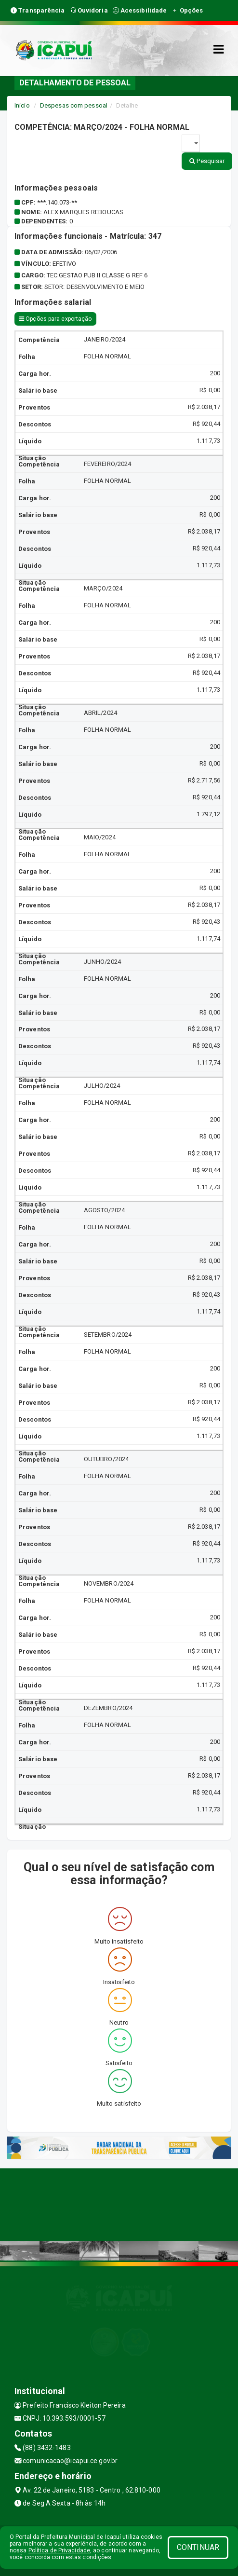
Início (22, 105)
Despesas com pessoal (73, 105)
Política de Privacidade (59, 2550)
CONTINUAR (198, 2547)
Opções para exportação (55, 318)
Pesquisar (207, 160)
